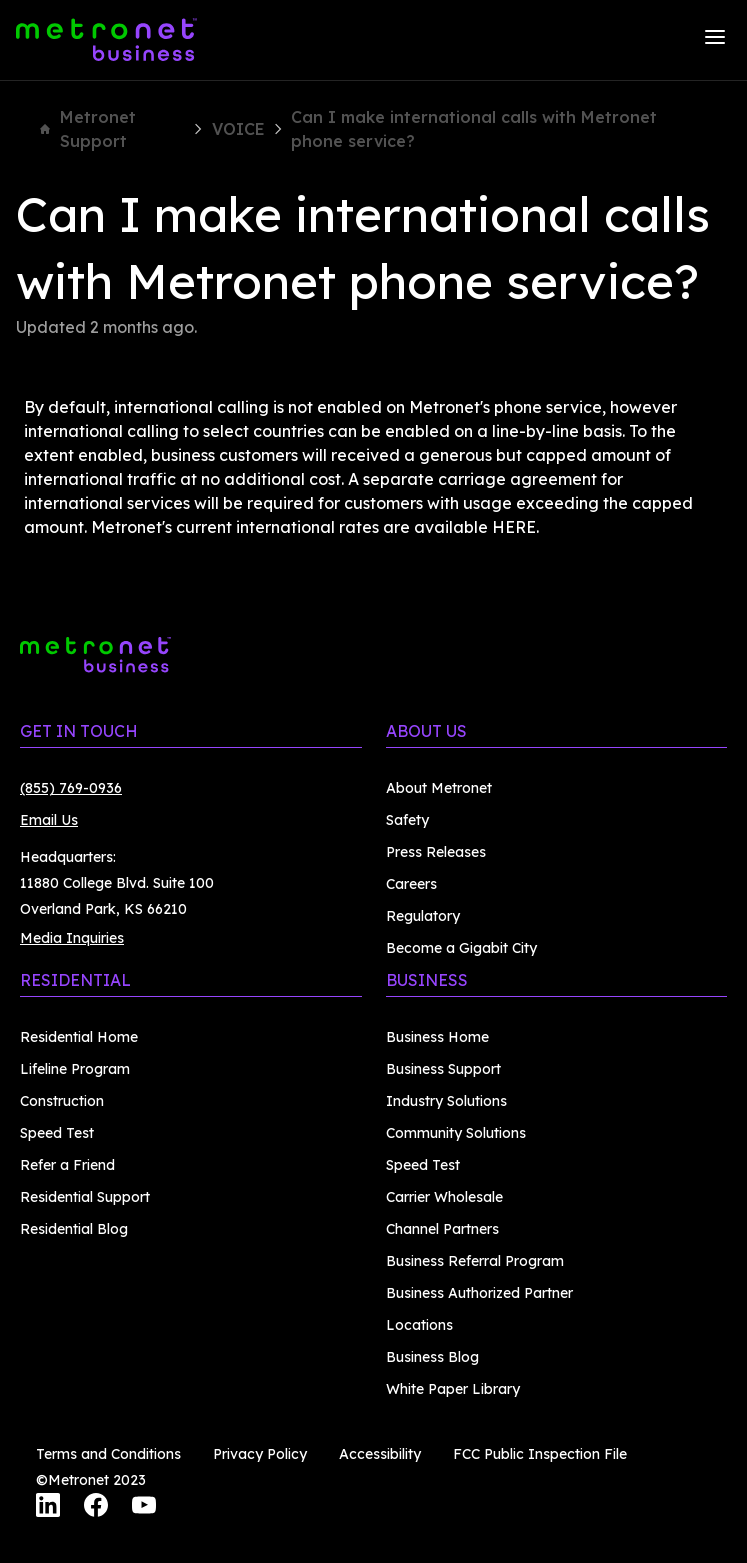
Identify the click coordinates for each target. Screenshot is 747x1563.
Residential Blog (74, 1229)
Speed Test (57, 1133)
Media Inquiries (72, 938)
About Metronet (439, 788)
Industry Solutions (446, 1101)
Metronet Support (88, 129)
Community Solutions (456, 1133)
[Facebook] (96, 1508)
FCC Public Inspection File (540, 1454)
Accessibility (380, 1454)
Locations (419, 1325)
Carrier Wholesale (444, 1197)
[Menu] (715, 40)
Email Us (49, 820)
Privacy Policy (260, 1454)
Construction (62, 1101)
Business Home (437, 1037)
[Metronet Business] (106, 40)
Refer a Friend (67, 1165)
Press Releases (436, 852)
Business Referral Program (475, 1261)
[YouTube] (144, 1508)
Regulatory (423, 916)
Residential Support (85, 1197)
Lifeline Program (75, 1069)
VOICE (238, 129)
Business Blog (432, 1357)
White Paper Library (453, 1389)
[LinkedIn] (48, 1508)
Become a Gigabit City (461, 948)
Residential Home (79, 1037)
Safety (407, 820)
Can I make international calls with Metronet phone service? (474, 129)
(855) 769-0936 (71, 788)
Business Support (443, 1069)
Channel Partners (442, 1229)
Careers (411, 884)
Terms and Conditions (108, 1454)
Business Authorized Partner (479, 1293)
